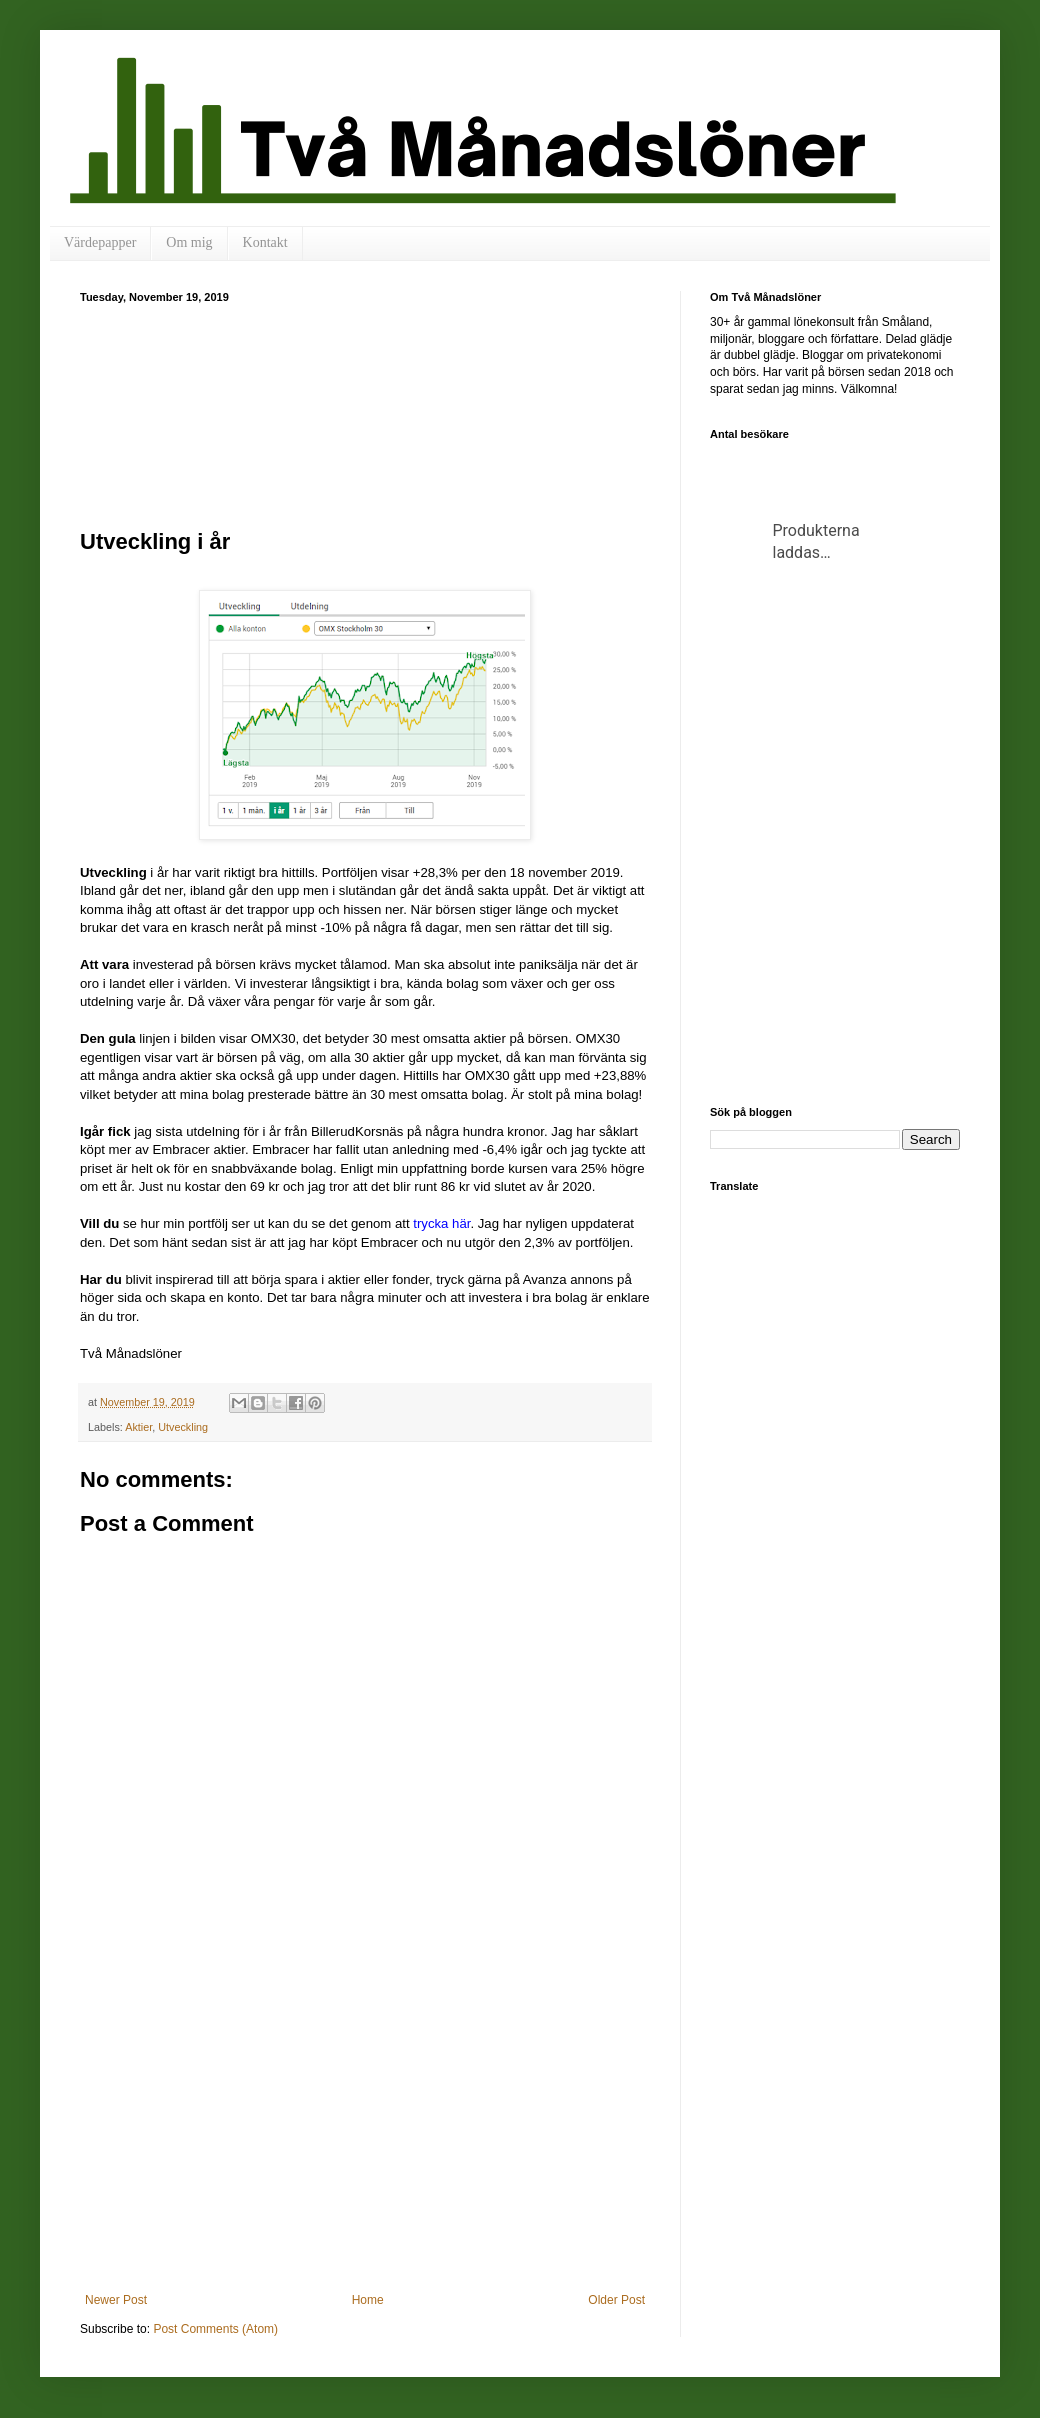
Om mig (189, 242)
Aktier (138, 1427)
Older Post (616, 2300)
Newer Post (116, 2300)
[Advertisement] (365, 413)
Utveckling (183, 1427)
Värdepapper (100, 242)
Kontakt (265, 242)
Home (368, 2300)
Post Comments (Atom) (215, 2329)
